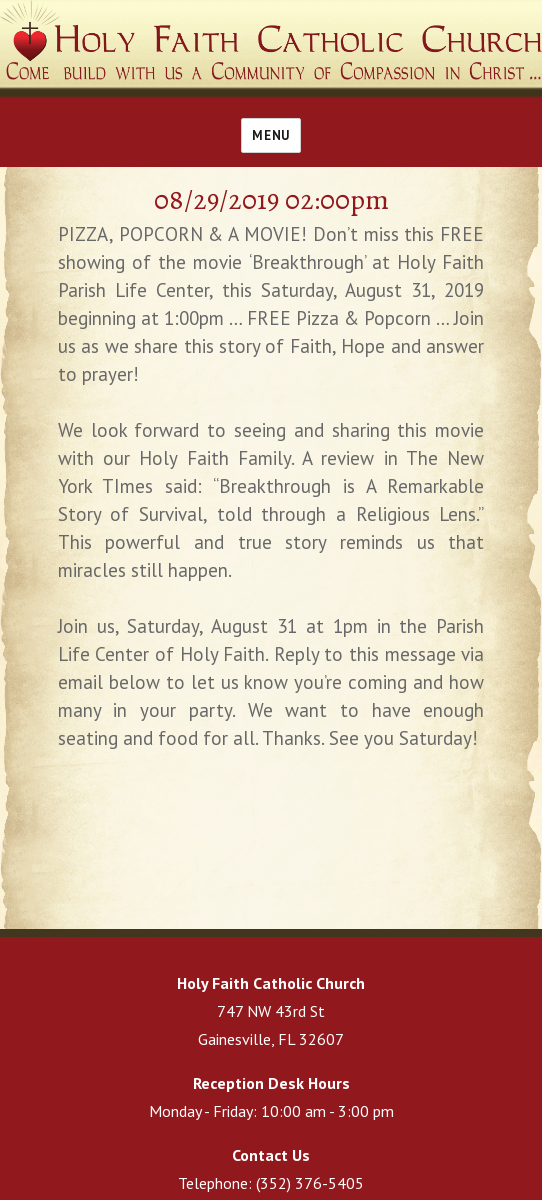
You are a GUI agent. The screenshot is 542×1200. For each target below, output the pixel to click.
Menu (270, 135)
